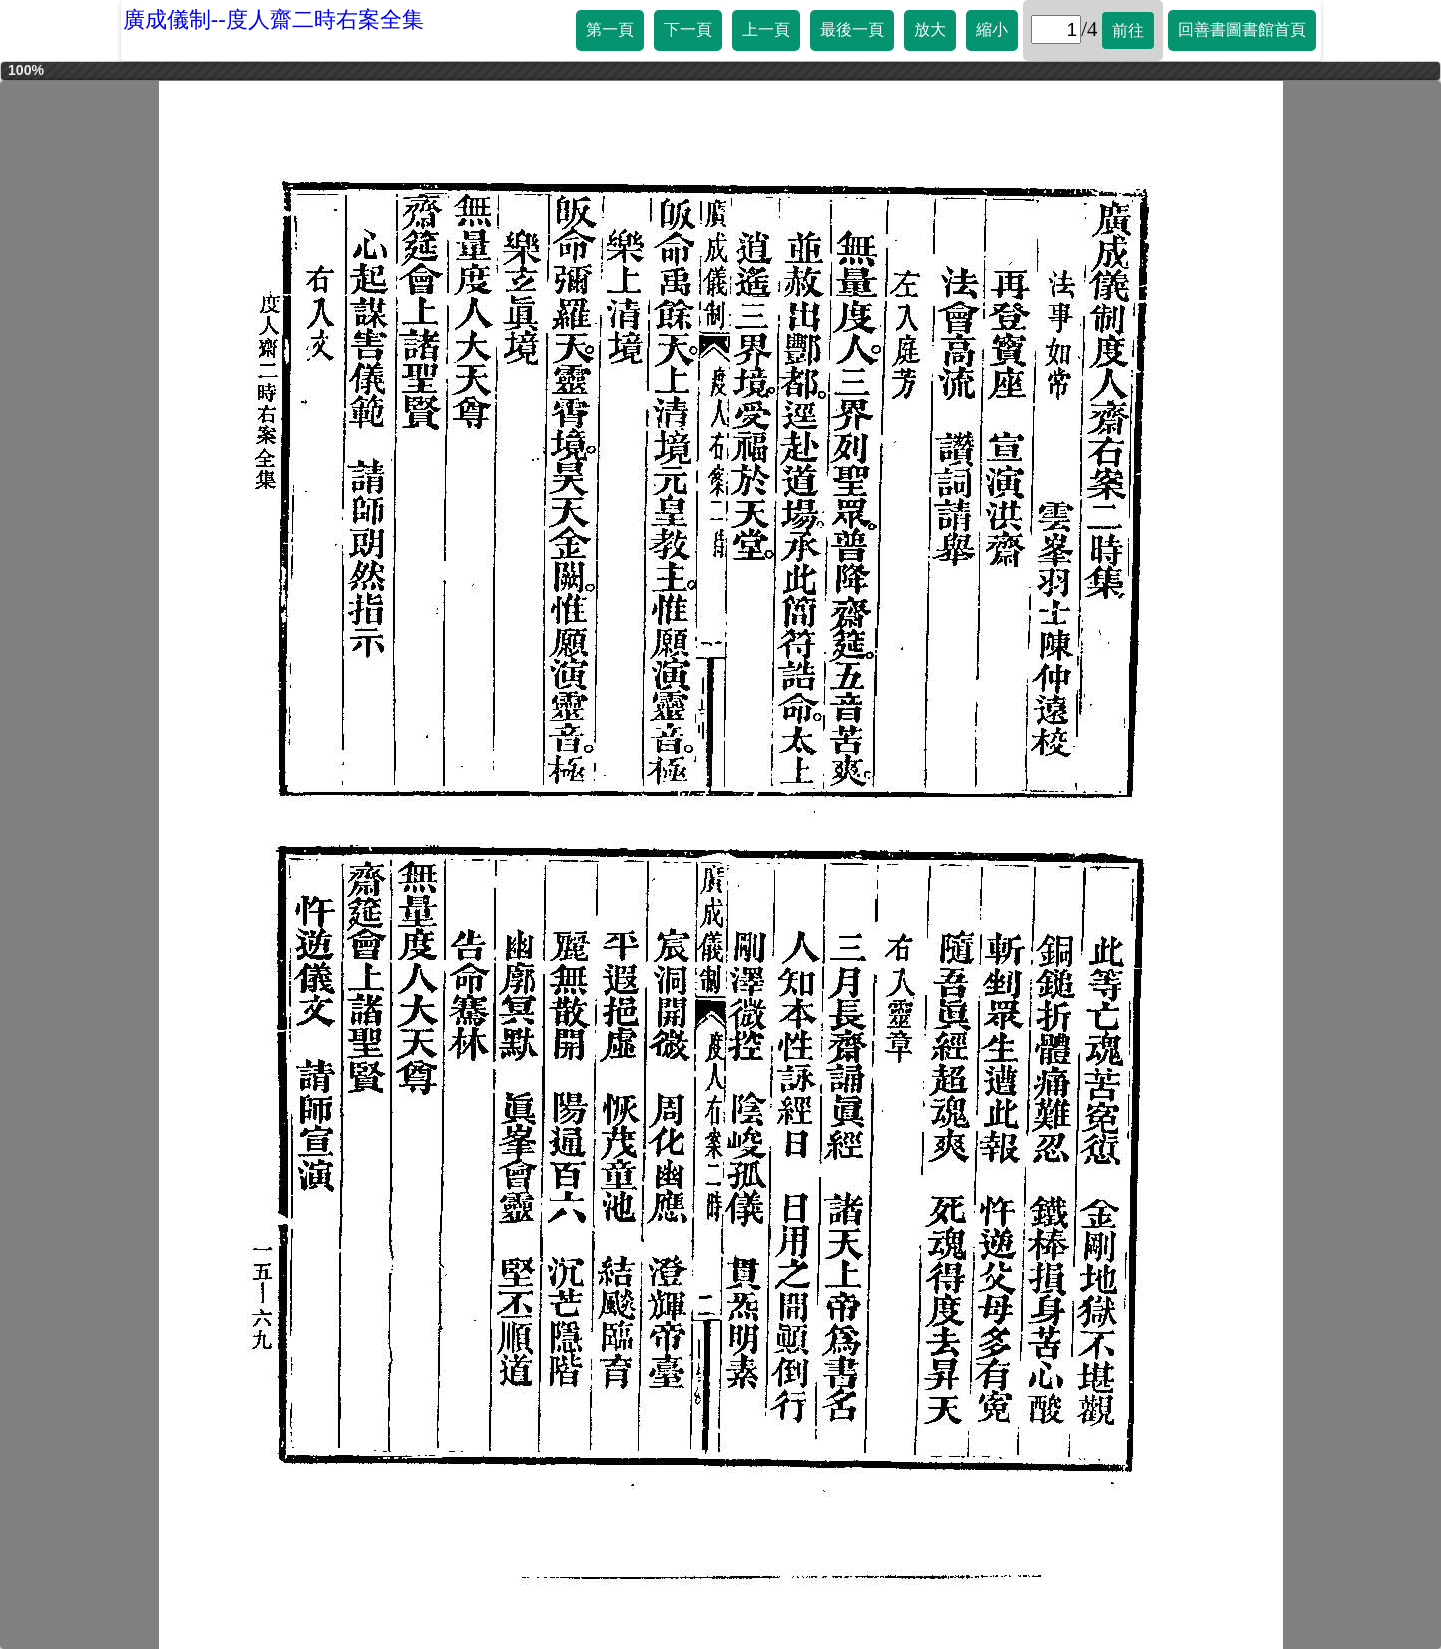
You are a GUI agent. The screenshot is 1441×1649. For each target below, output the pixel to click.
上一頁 (766, 29)
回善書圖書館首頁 (1242, 29)
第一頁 (610, 29)
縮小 (992, 29)
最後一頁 (852, 29)
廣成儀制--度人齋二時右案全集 (273, 19)
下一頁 (688, 29)
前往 (1128, 30)
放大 (930, 29)
